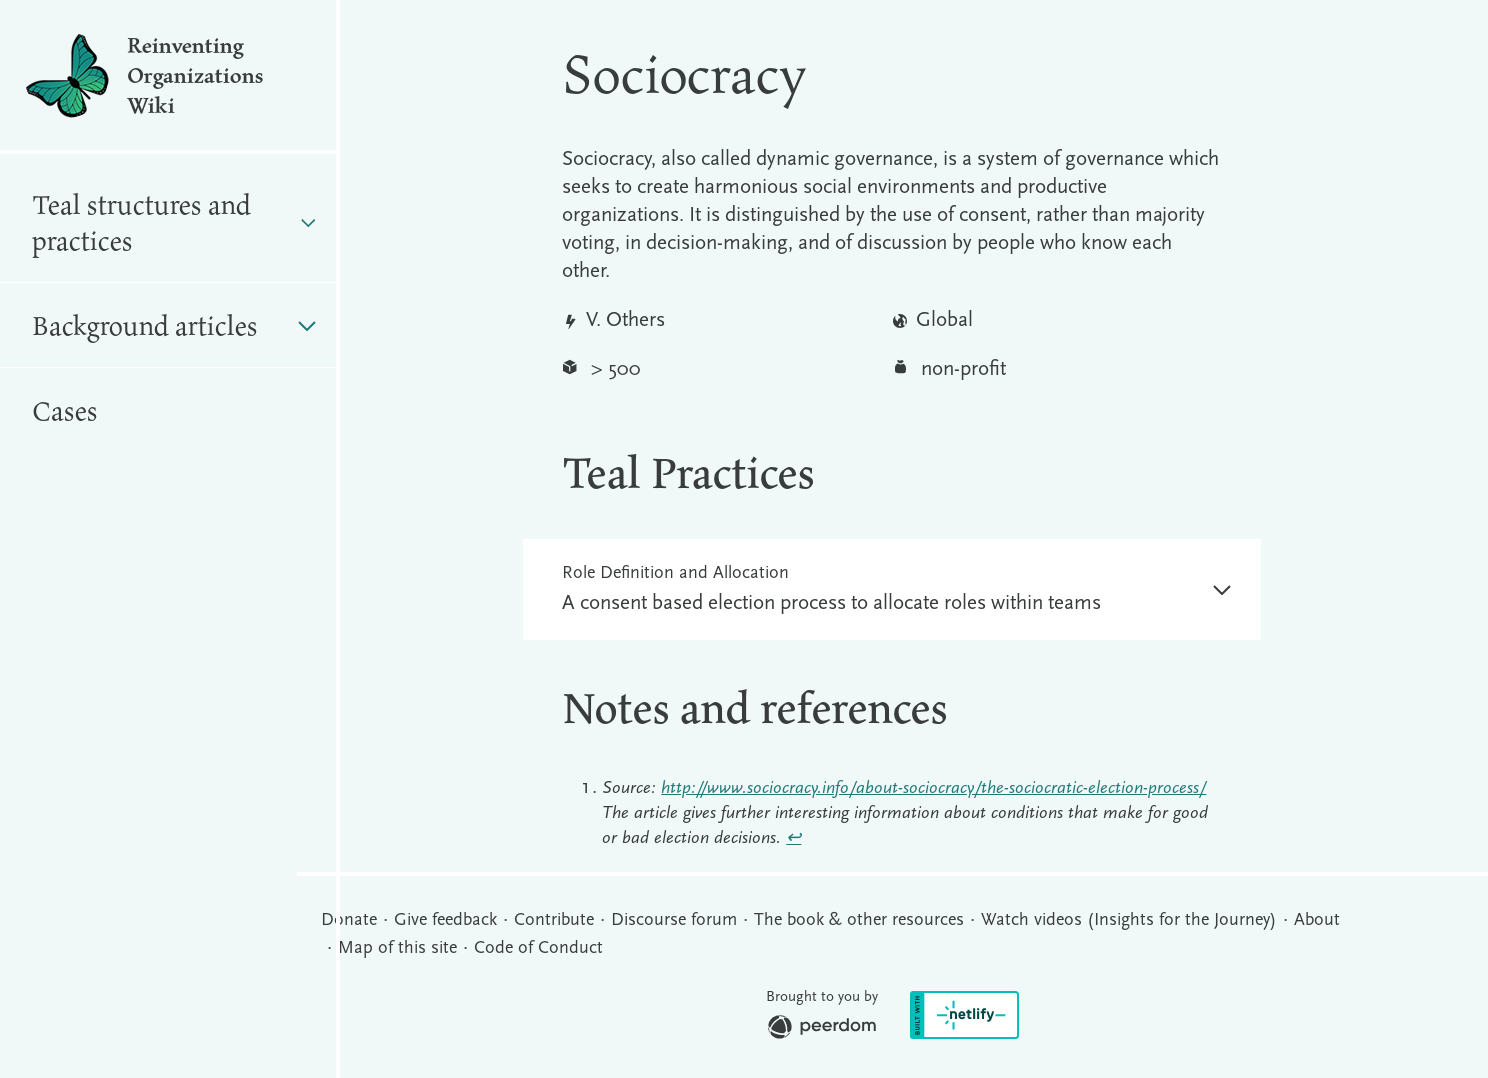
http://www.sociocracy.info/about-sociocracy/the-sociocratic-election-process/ (933, 788)
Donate (349, 920)
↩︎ (793, 838)
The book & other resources (859, 920)
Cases (65, 410)
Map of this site (397, 948)
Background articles (174, 325)
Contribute (554, 920)
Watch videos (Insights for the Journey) (1129, 920)
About (1317, 920)
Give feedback (445, 920)
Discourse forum (674, 920)
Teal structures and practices (174, 222)
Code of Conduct (538, 948)
